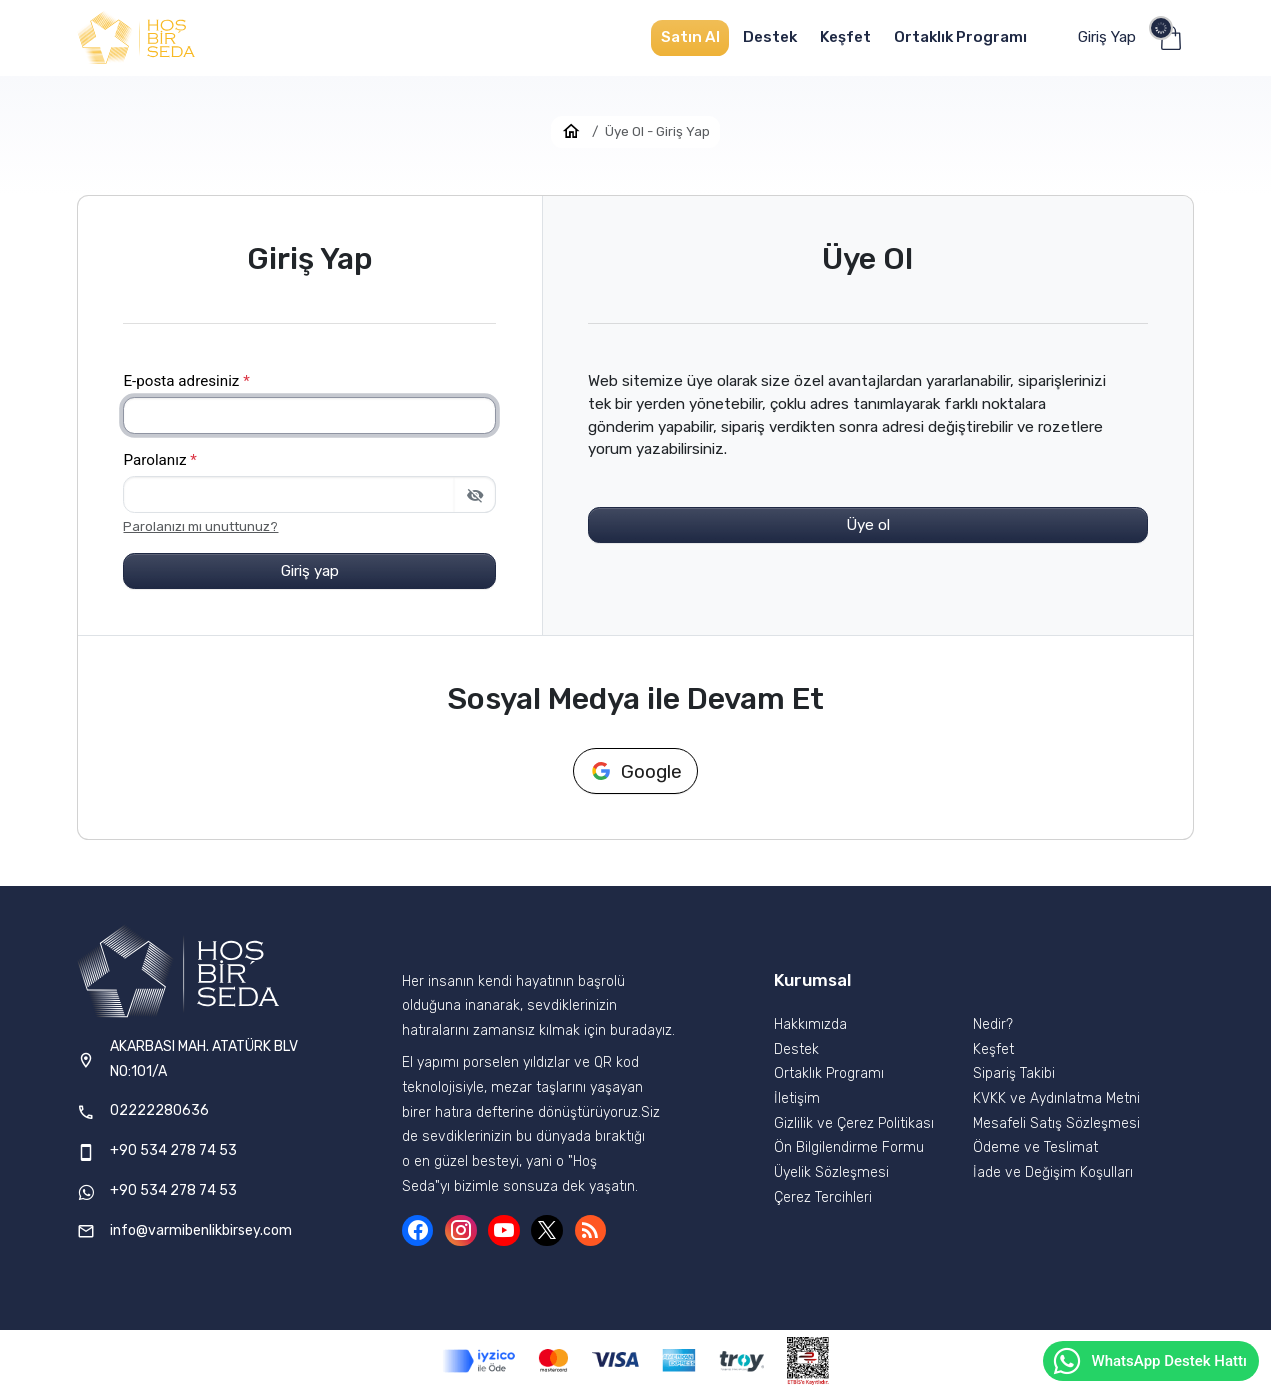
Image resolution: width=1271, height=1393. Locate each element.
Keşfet (845, 37)
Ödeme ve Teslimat (1035, 1147)
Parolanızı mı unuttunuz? (200, 526)
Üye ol (868, 525)
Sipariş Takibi (1014, 1073)
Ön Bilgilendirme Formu (849, 1147)
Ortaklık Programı (960, 37)
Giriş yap (310, 571)
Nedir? (993, 1024)
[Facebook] (418, 1231)
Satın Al (690, 37)
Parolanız (159, 460)
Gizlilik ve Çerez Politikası (854, 1123)
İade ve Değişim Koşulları (1053, 1172)
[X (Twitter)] (547, 1231)
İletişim (797, 1098)
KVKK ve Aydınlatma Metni (1056, 1098)
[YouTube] (504, 1231)
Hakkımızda (810, 1024)
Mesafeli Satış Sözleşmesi (1056, 1123)
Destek (770, 37)
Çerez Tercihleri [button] (823, 1197)
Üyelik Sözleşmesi (831, 1172)
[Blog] (591, 1231)
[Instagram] (461, 1231)
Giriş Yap (1107, 37)
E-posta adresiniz (186, 381)
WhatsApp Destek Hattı (1149, 1361)
